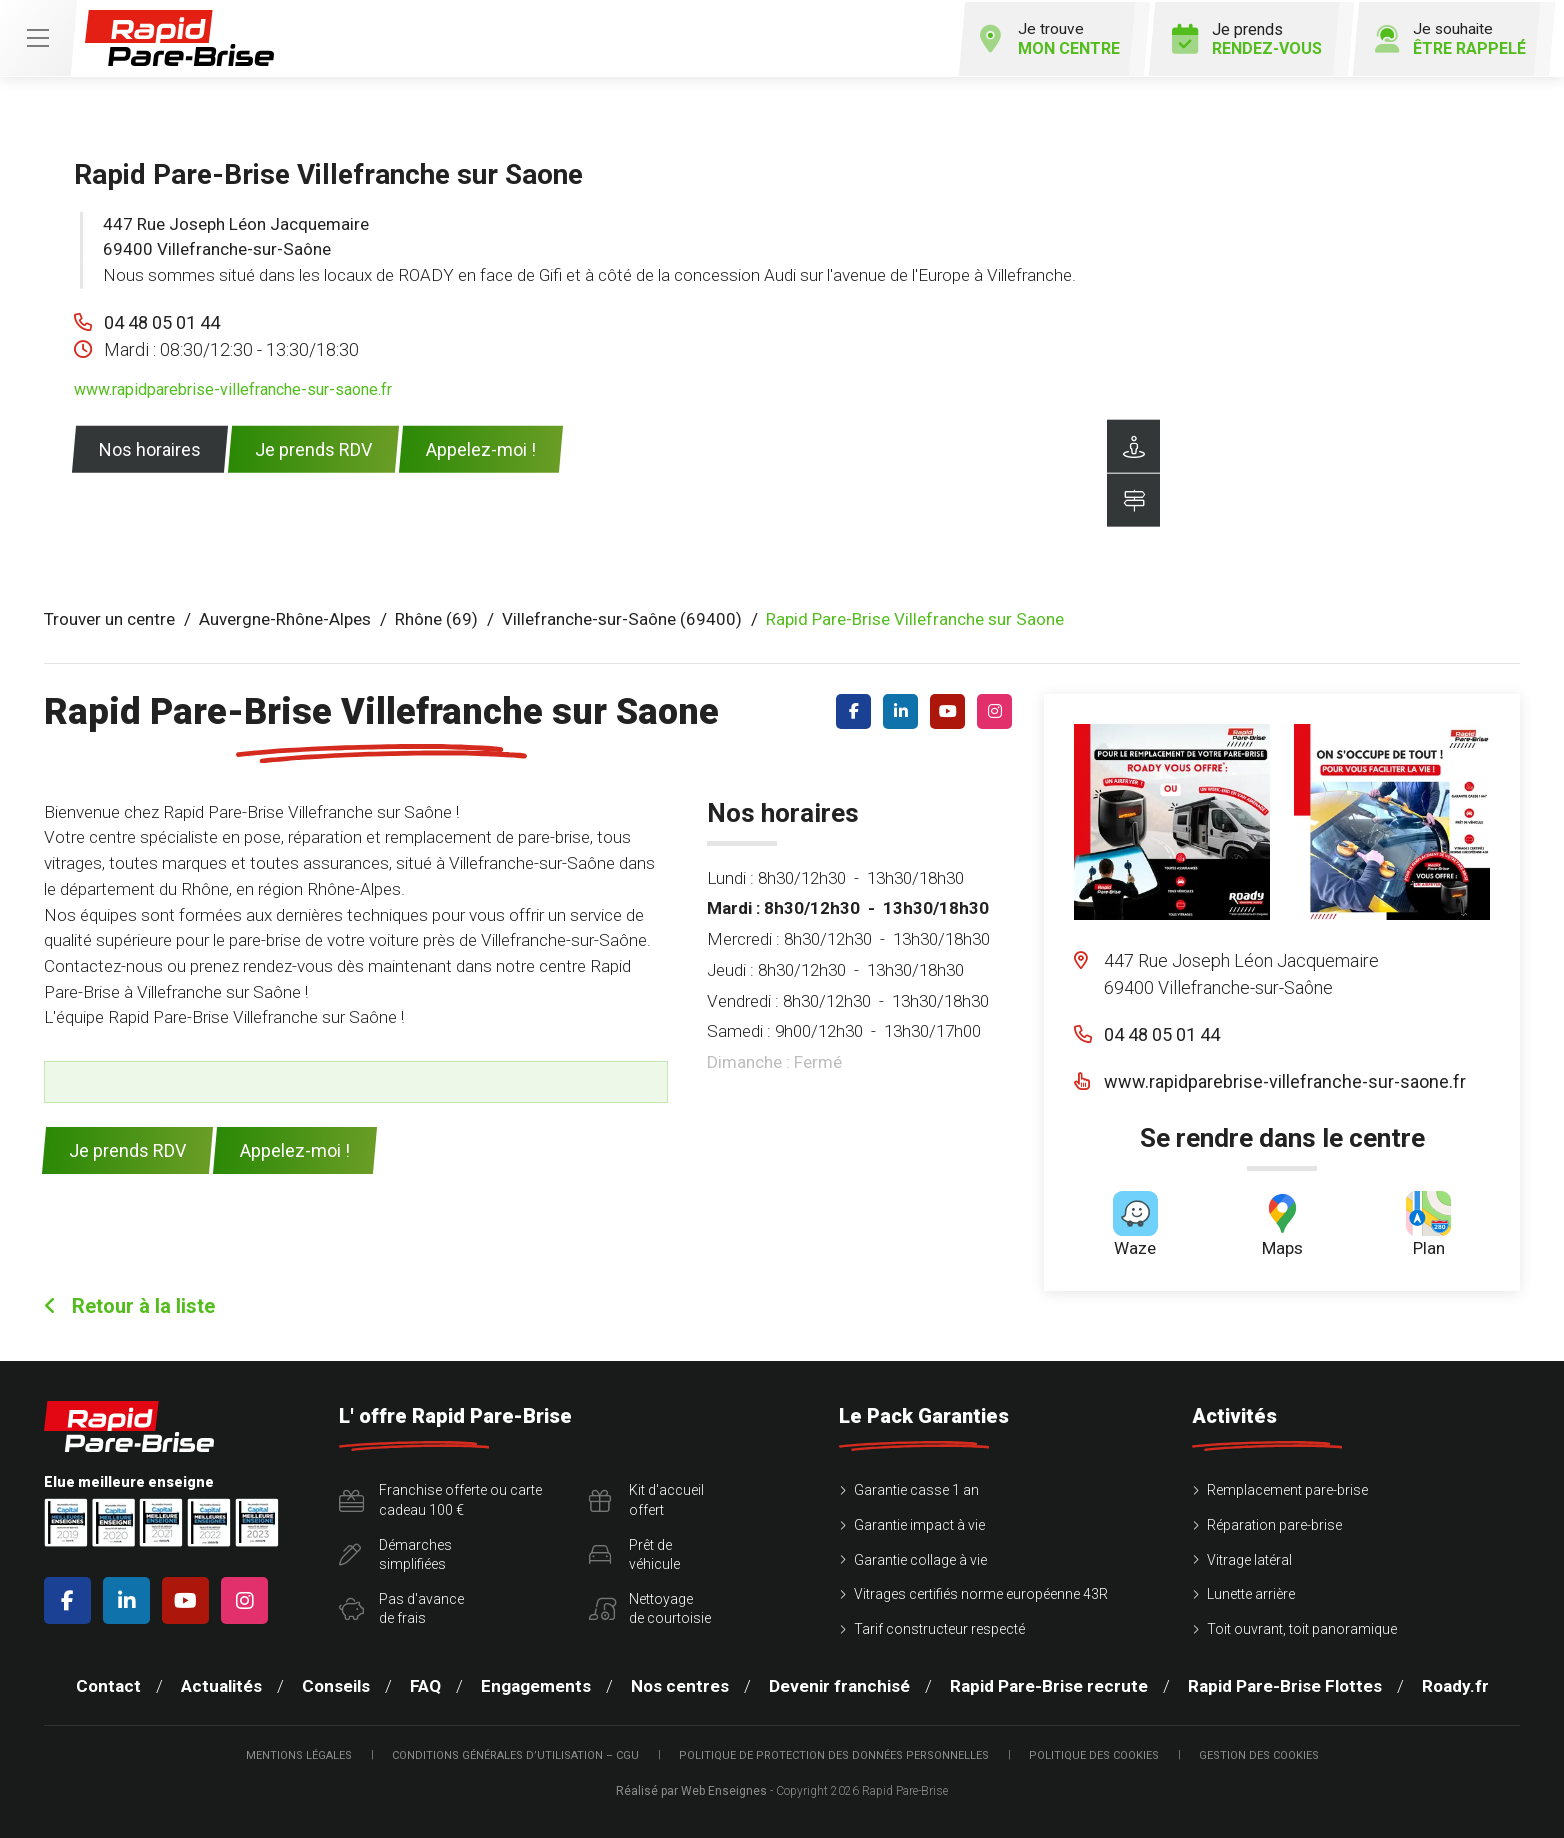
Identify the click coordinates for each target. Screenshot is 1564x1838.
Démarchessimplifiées (395, 1553)
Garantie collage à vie (920, 1558)
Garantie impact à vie (919, 1523)
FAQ (425, 1685)
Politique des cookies (1094, 1753)
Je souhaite (1446, 37)
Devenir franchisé (839, 1685)
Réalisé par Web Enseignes (691, 1789)
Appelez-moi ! (481, 447)
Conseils (336, 1685)
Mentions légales (299, 1753)
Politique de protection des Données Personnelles (834, 1753)
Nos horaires (150, 447)
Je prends (1241, 37)
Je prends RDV (313, 447)
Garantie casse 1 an (916, 1489)
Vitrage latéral (1249, 1558)
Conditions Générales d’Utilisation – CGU (515, 1753)
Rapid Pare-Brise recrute (1049, 1685)
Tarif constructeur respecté (939, 1627)
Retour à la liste (129, 1305)
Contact (108, 1685)
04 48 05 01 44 (162, 320)
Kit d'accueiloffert (646, 1499)
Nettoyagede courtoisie (650, 1607)
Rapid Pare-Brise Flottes (1285, 1685)
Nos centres (680, 1685)
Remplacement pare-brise (1287, 1489)
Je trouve (1041, 37)
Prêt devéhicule (634, 1553)
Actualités (221, 1685)
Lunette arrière (1251, 1593)
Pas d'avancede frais (401, 1607)
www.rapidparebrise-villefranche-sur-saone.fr (233, 387)
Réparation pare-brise (1274, 1523)
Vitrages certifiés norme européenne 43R (981, 1593)
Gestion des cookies (1259, 1753)
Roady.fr (1455, 1685)
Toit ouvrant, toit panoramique (1302, 1627)
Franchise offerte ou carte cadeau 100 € (440, 1499)
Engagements (536, 1685)
